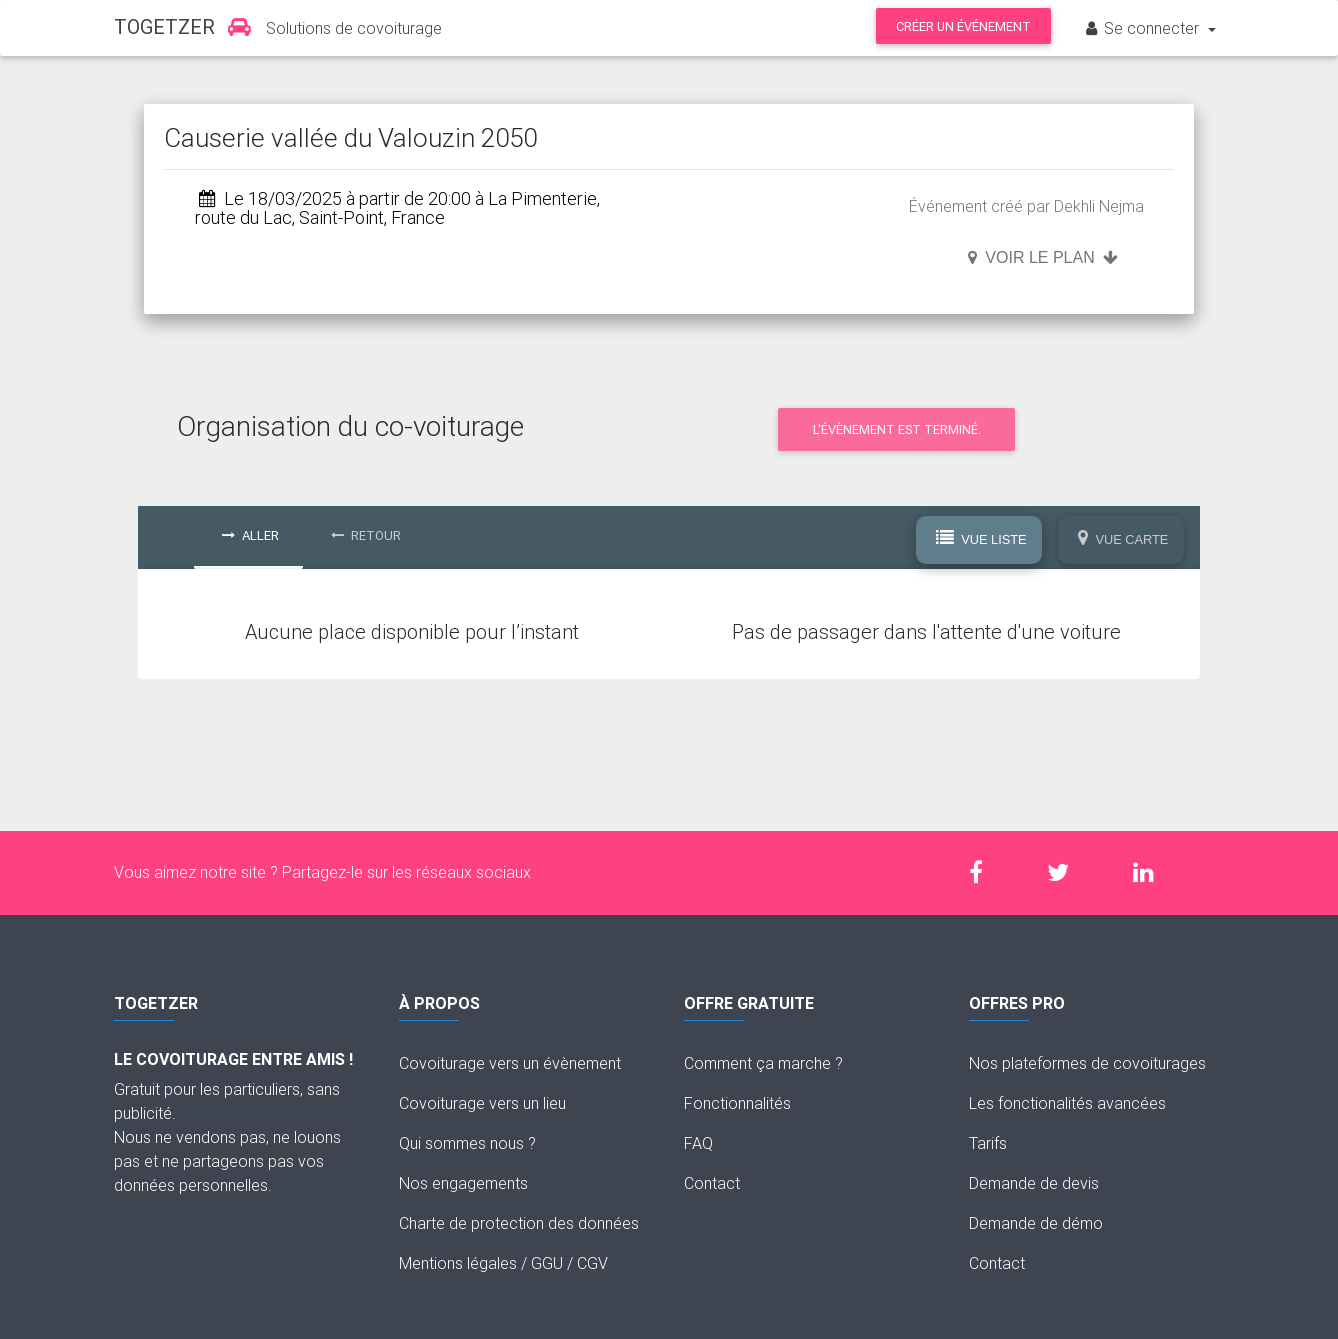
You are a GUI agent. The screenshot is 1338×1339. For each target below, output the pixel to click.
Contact (712, 1183)
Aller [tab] (250, 535)
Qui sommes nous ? (467, 1143)
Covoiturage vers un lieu (482, 1103)
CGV (592, 1263)
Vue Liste (981, 539)
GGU (547, 1263)
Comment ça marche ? (763, 1063)
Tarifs (988, 1143)
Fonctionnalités (737, 1103)
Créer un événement (963, 26)
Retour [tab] (366, 535)
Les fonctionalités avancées (1067, 1103)
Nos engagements (463, 1183)
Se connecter (1143, 28)
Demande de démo (1036, 1223)
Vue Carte (1123, 539)
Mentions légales (458, 1263)
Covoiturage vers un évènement (510, 1063)
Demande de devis (1034, 1183)
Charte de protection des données (519, 1223)
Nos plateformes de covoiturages (1087, 1063)
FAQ (698, 1143)
